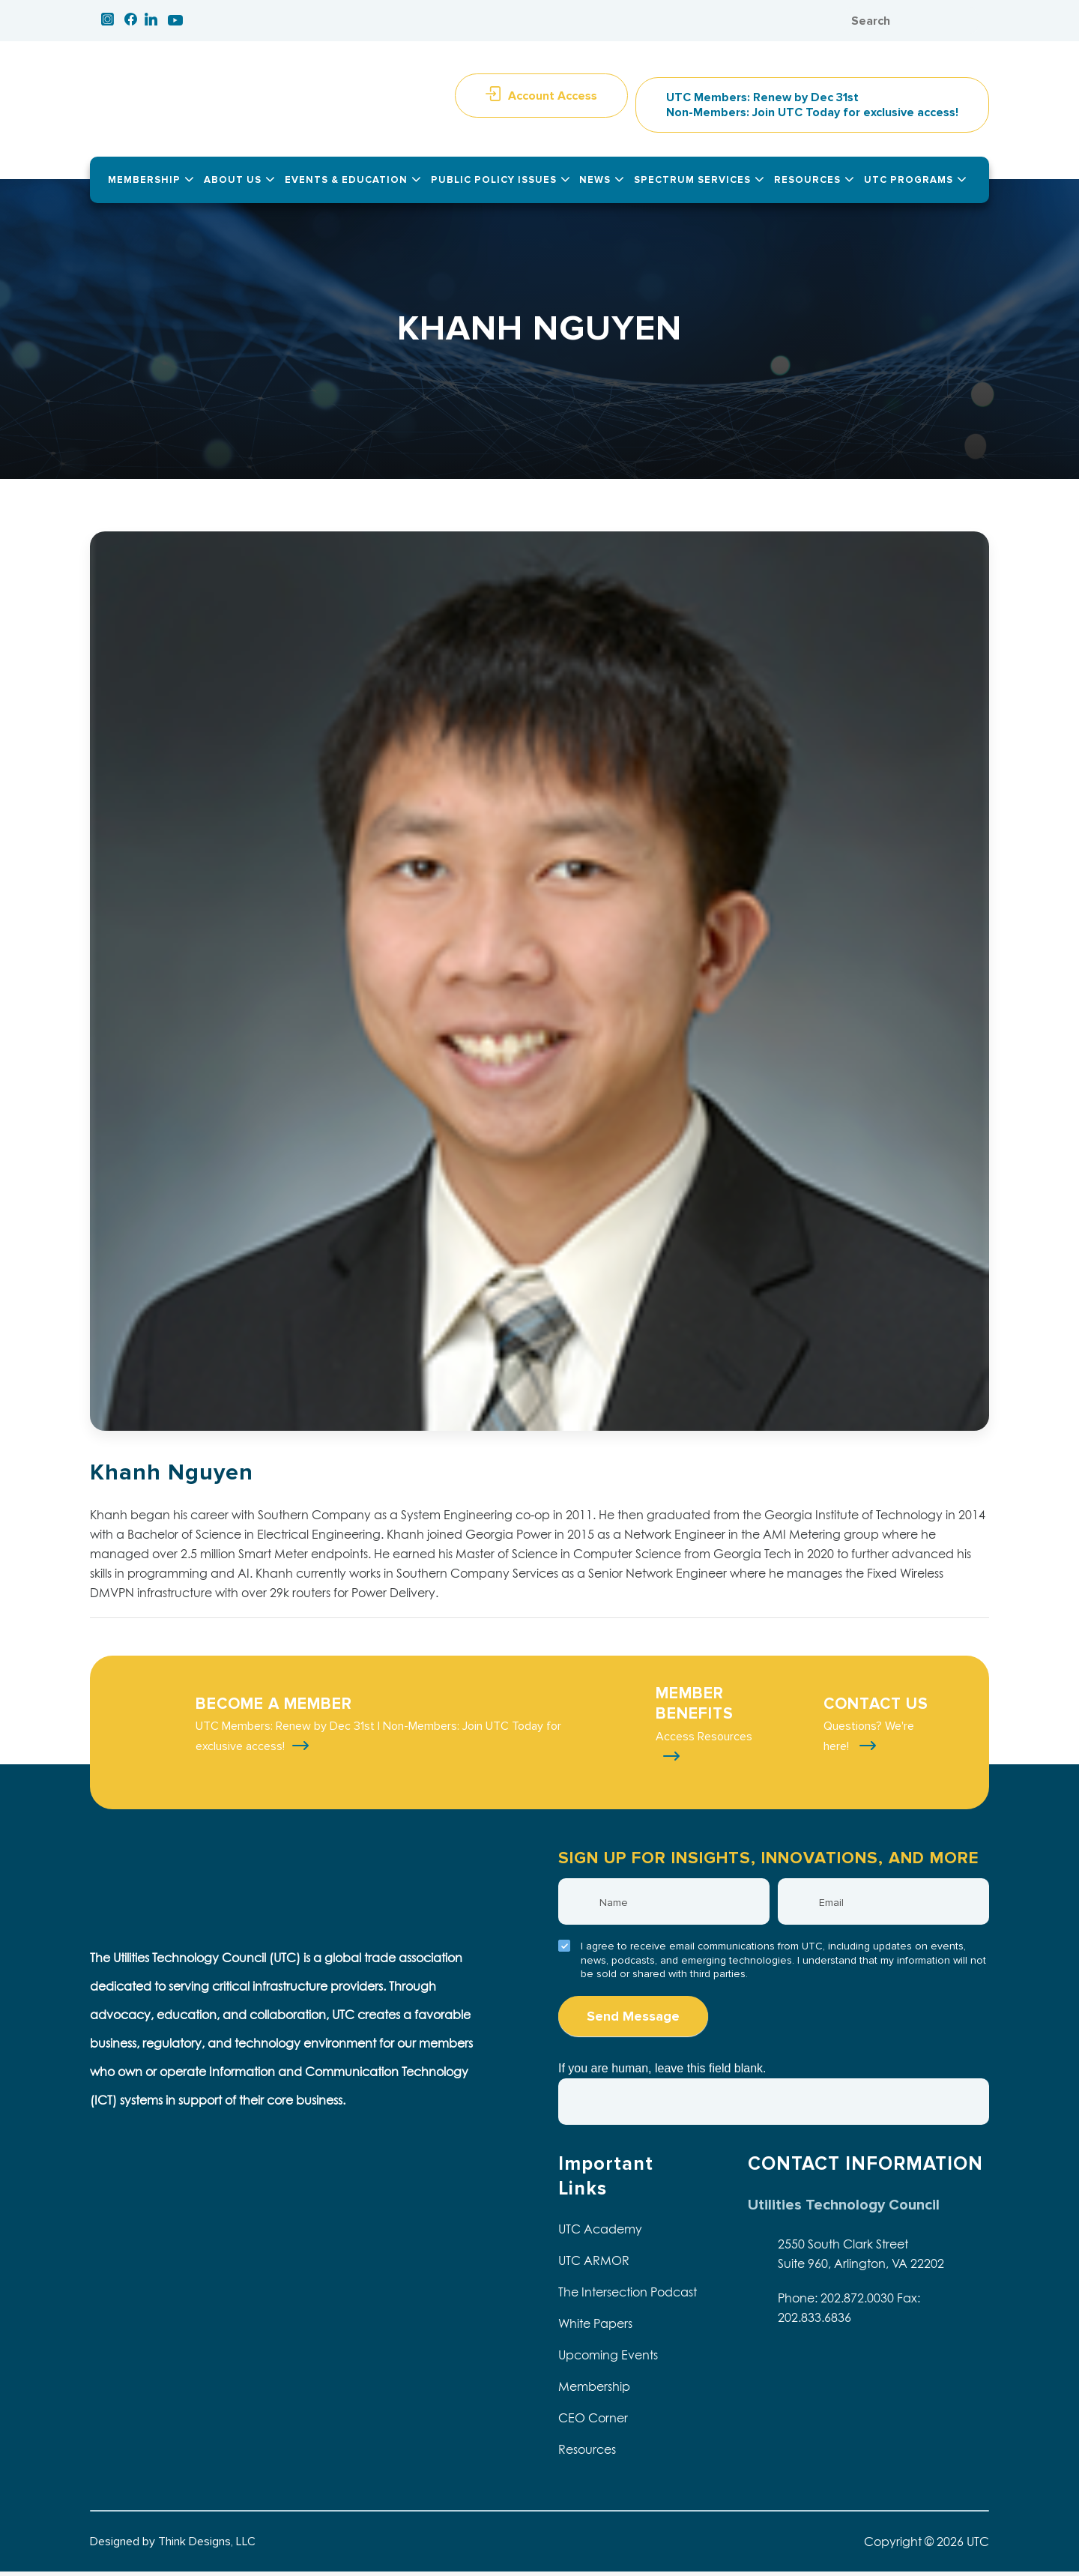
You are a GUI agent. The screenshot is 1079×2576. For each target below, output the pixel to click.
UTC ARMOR (593, 2264)
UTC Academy (600, 2233)
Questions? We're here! (868, 1740)
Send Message (633, 2020)
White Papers (595, 2327)
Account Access (552, 99)
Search (963, 20)
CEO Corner (593, 2422)
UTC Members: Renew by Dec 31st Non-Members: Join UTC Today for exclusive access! (812, 109)
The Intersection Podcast (627, 2296)
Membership (594, 2390)
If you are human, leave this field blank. (662, 2072)
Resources (587, 2453)
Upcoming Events (608, 2359)
